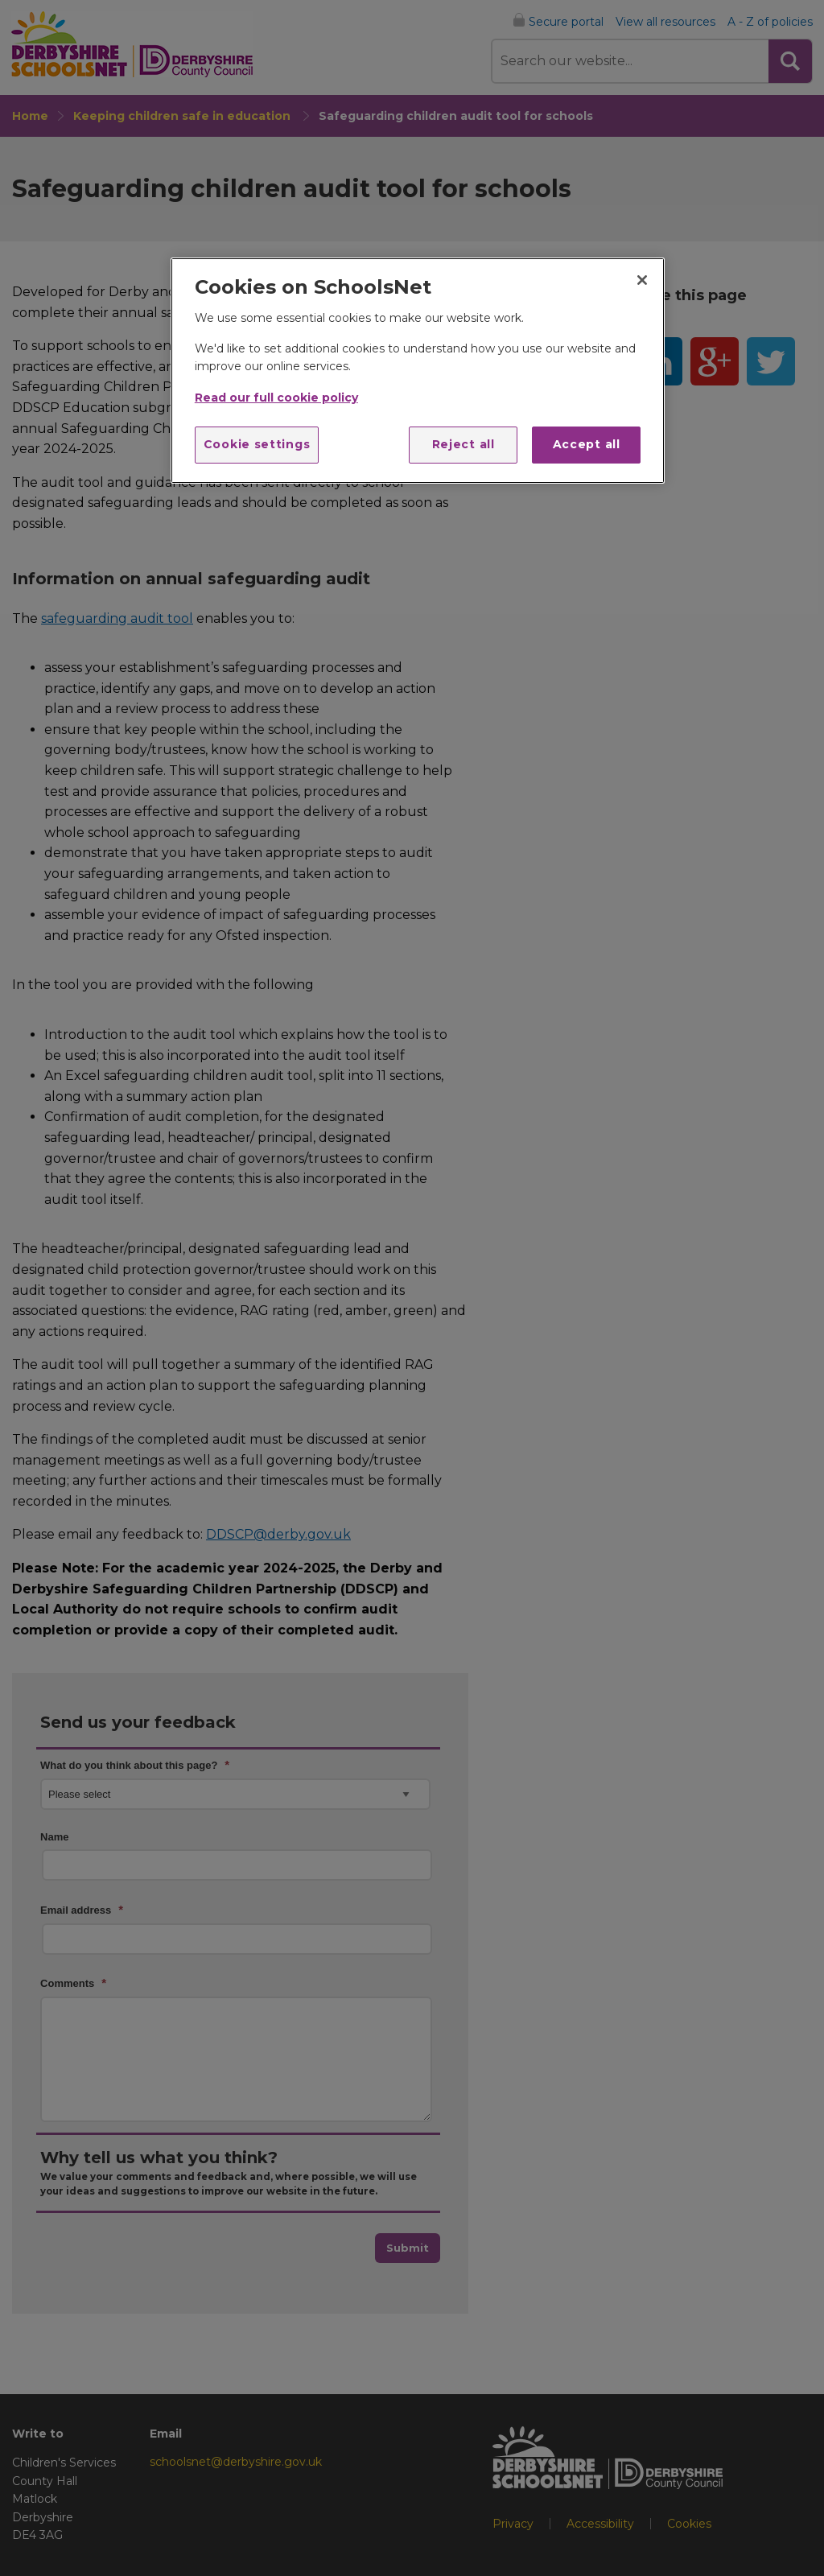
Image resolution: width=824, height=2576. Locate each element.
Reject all (463, 444)
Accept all (586, 444)
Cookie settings (257, 444)
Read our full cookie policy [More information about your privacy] (276, 397)
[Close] (642, 280)
